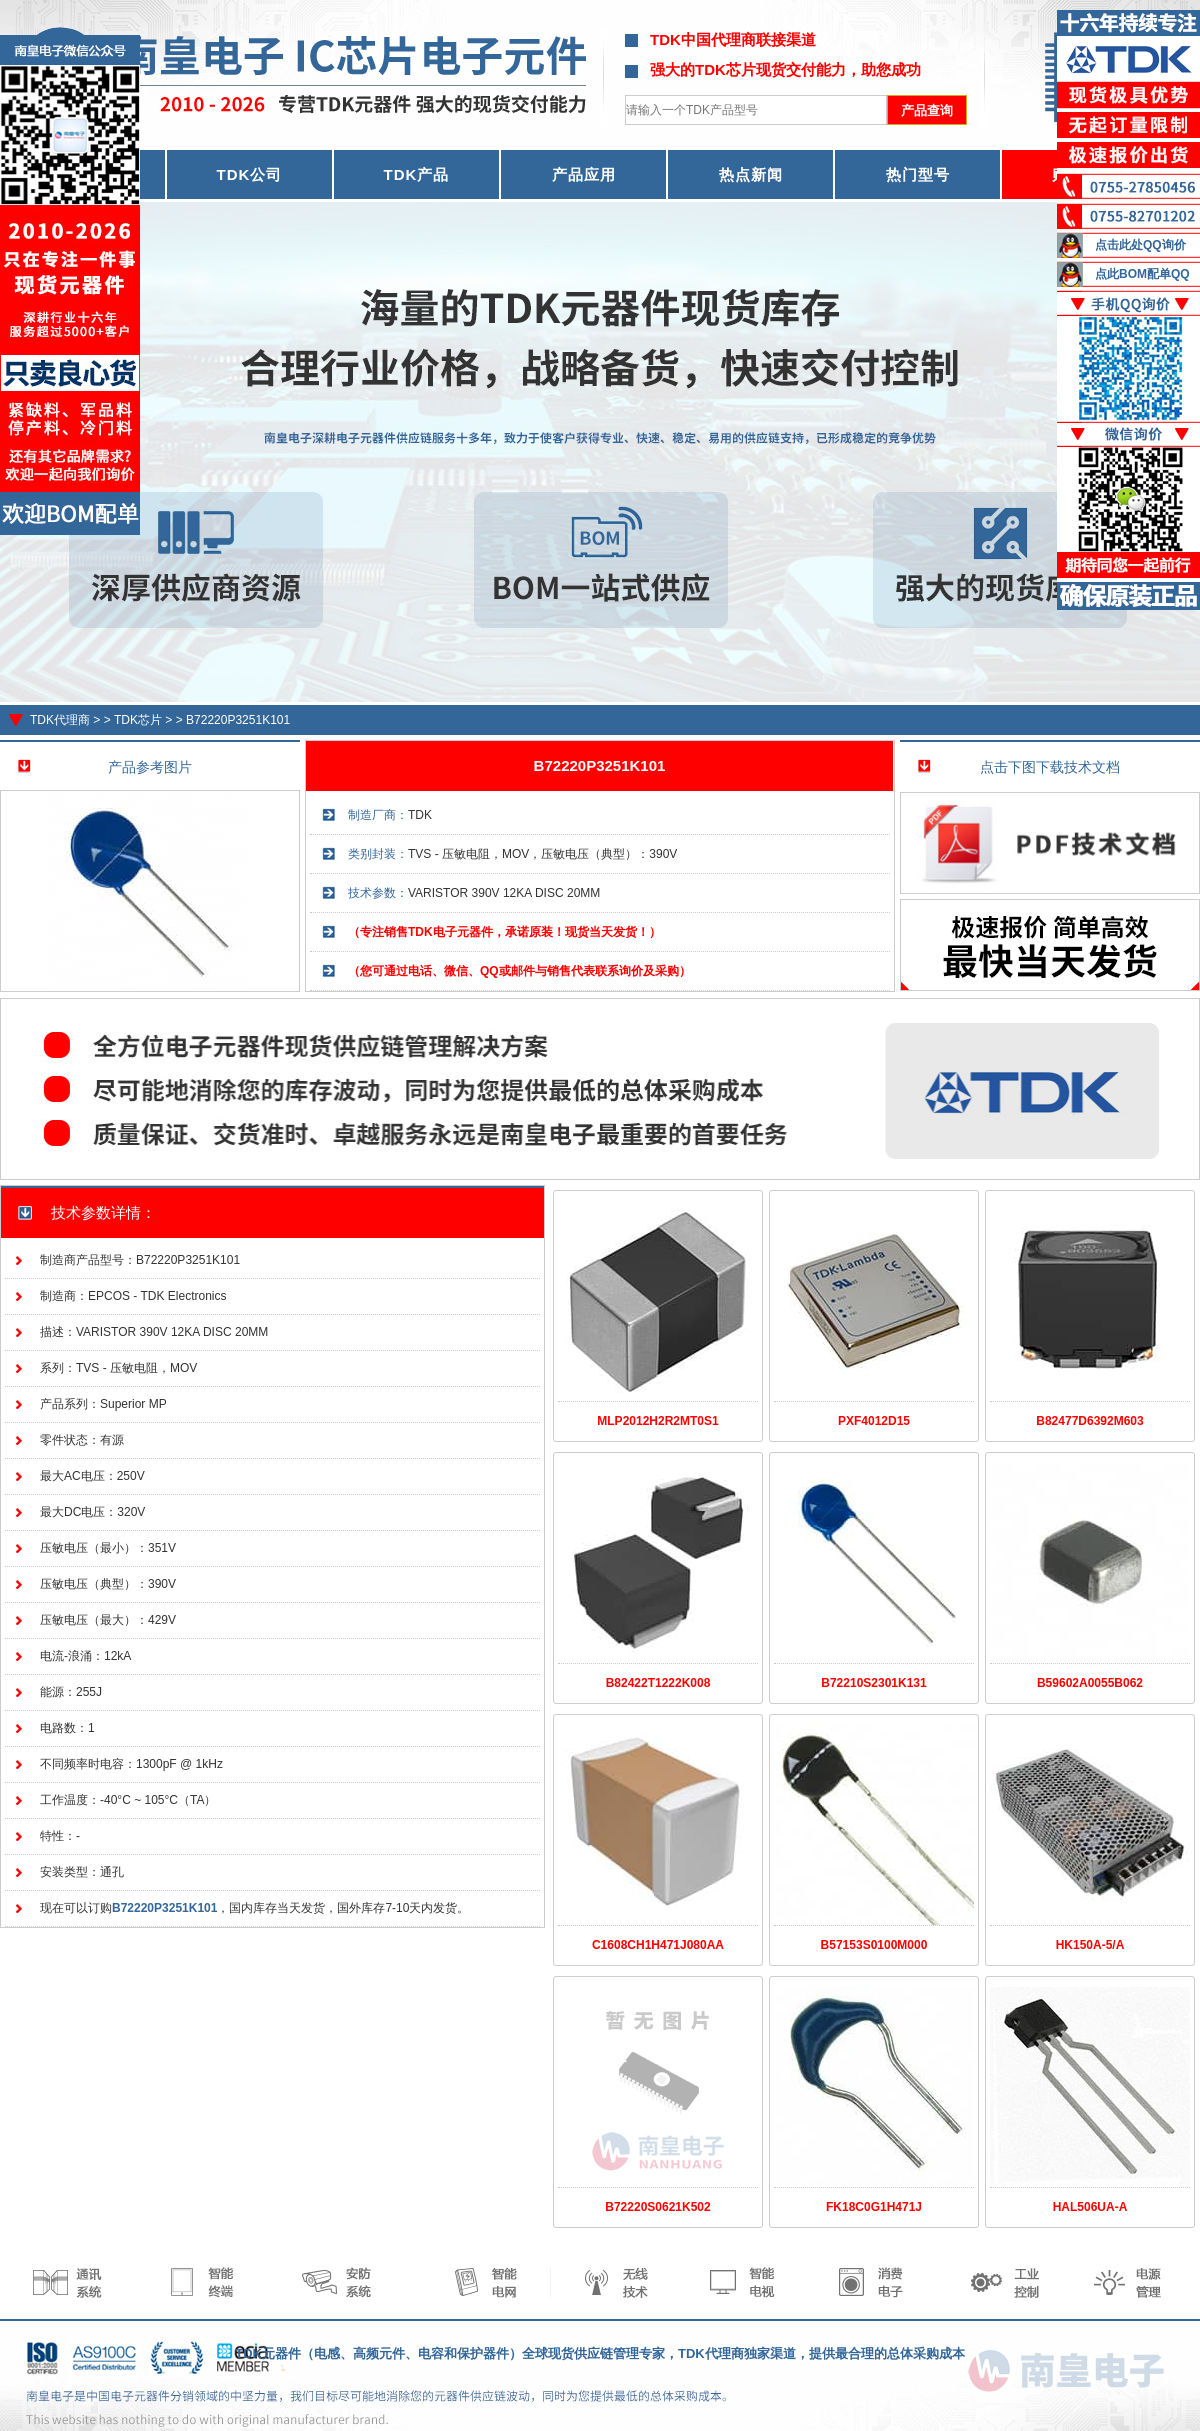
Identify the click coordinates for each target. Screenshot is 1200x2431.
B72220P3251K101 (238, 720)
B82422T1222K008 (658, 1683)
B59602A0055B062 (1090, 1683)
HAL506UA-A (1090, 2207)
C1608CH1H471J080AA (658, 1945)
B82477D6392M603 (1089, 1421)
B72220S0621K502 (657, 2207)
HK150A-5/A (1090, 1945)
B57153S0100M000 (874, 1945)
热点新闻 (751, 174)
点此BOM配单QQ (1142, 274)
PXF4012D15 (874, 1421)
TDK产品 (417, 174)
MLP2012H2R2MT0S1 (657, 1421)
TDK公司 (250, 174)
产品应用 (584, 174)
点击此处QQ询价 (1140, 245)
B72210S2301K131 (873, 1683)
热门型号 (918, 174)
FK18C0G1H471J (874, 2207)
